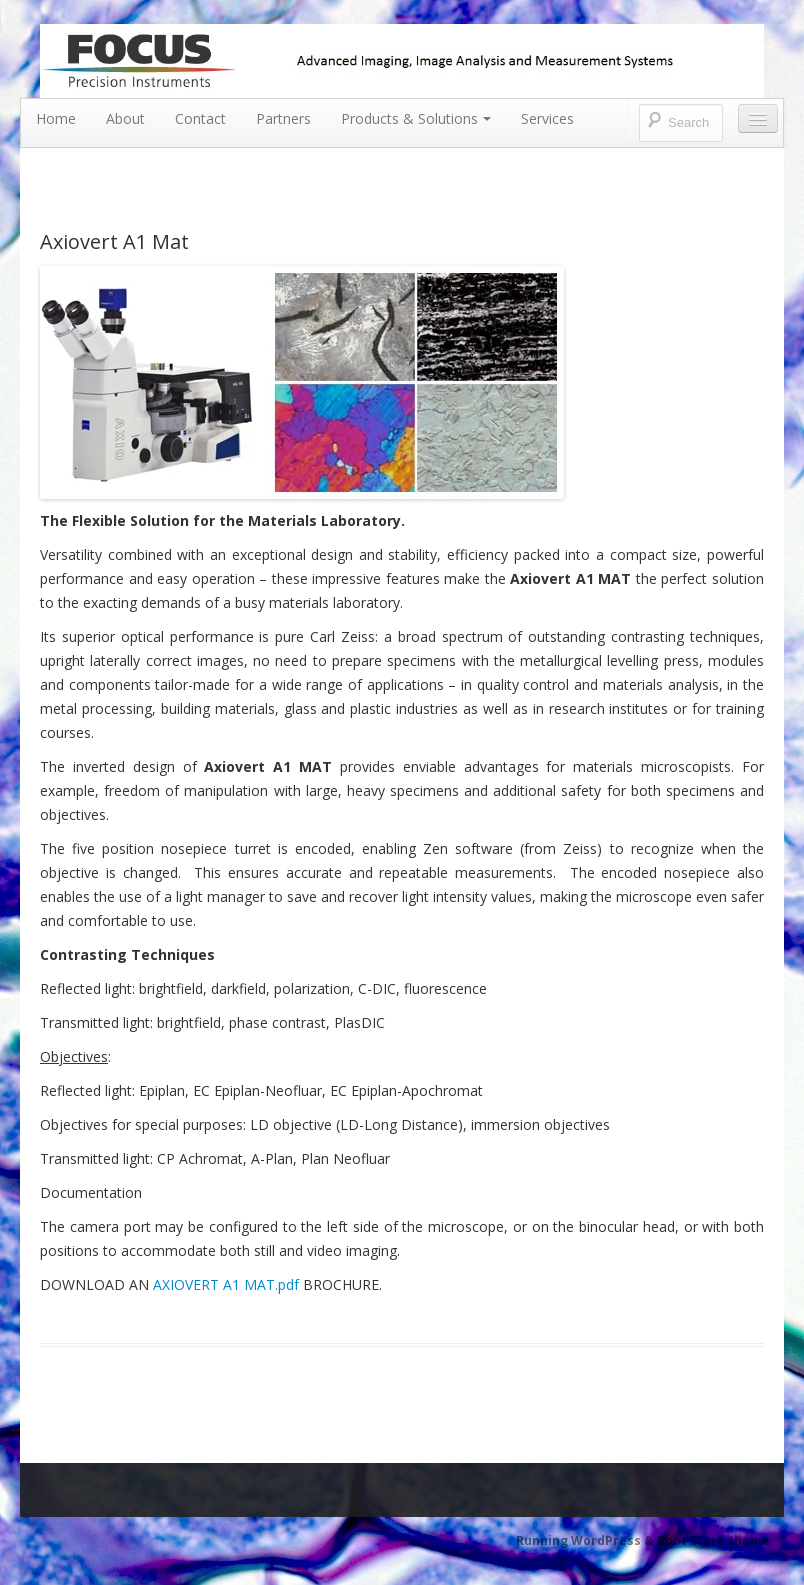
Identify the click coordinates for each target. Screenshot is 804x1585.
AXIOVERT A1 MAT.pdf (226, 1284)
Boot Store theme (713, 1540)
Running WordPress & (586, 1540)
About (125, 118)
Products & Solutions (416, 118)
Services (547, 118)
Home (56, 118)
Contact (200, 118)
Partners (283, 118)
